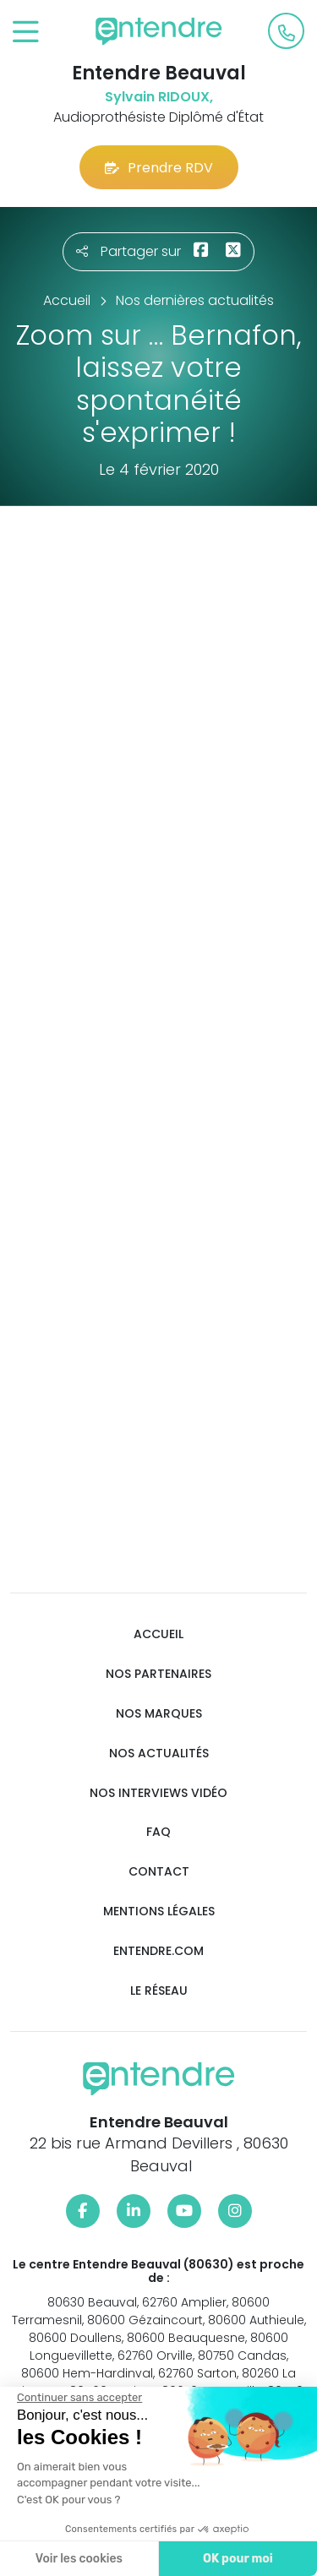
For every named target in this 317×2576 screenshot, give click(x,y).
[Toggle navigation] (26, 32)
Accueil (158, 1634)
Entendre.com (158, 1951)
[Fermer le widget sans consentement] (79, 2397)
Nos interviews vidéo (158, 1793)
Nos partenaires (158, 1674)
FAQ (158, 1832)
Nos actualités (159, 1753)
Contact (158, 1872)
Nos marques (159, 1714)
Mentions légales (159, 1911)
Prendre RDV (159, 167)
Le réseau (159, 1991)
